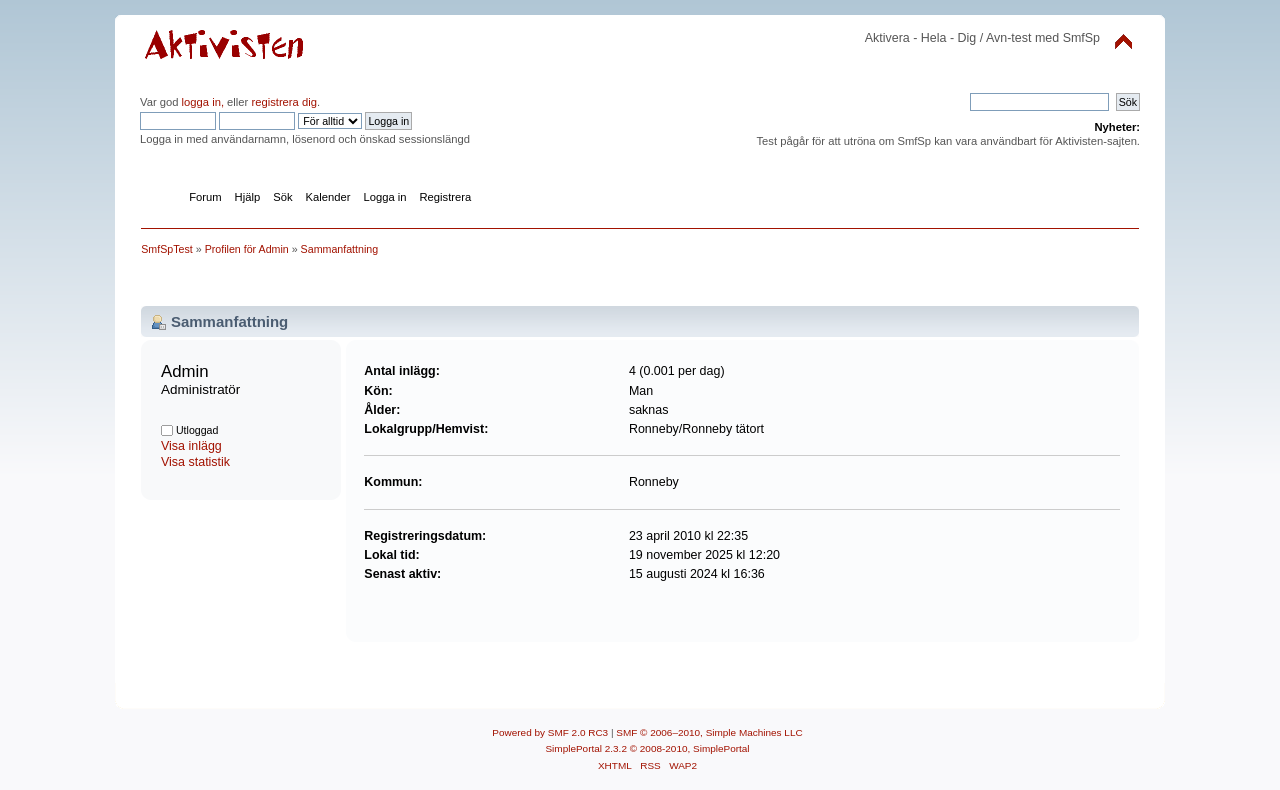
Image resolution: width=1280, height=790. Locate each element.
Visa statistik (195, 462)
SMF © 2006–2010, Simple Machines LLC (709, 732)
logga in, (203, 102)
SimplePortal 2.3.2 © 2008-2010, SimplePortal (647, 748)
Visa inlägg (191, 446)
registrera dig (282, 102)
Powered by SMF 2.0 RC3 (550, 732)
